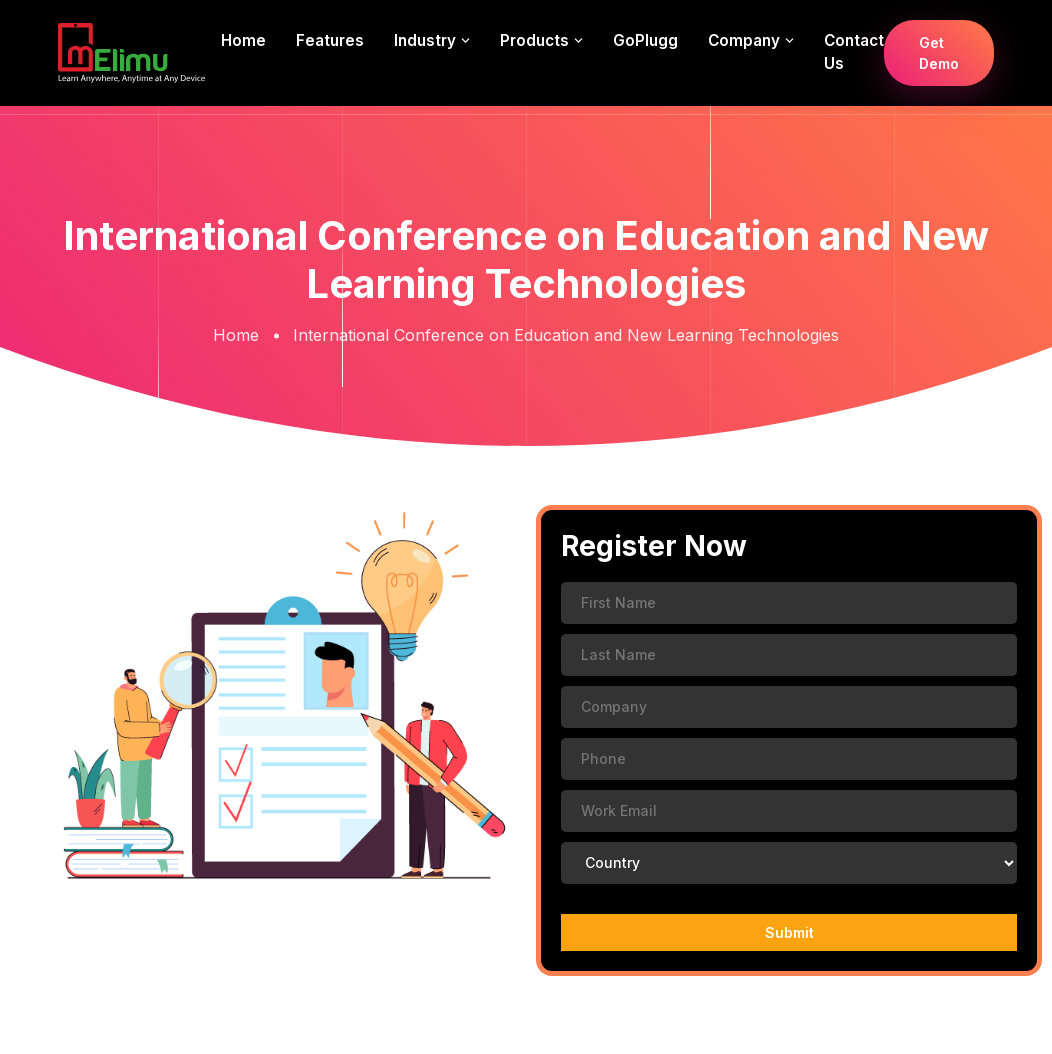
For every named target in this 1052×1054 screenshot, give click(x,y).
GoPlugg (645, 40)
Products (534, 40)
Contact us (854, 52)
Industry (425, 40)
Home (243, 40)
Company (744, 40)
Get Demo (939, 53)
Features (330, 40)
